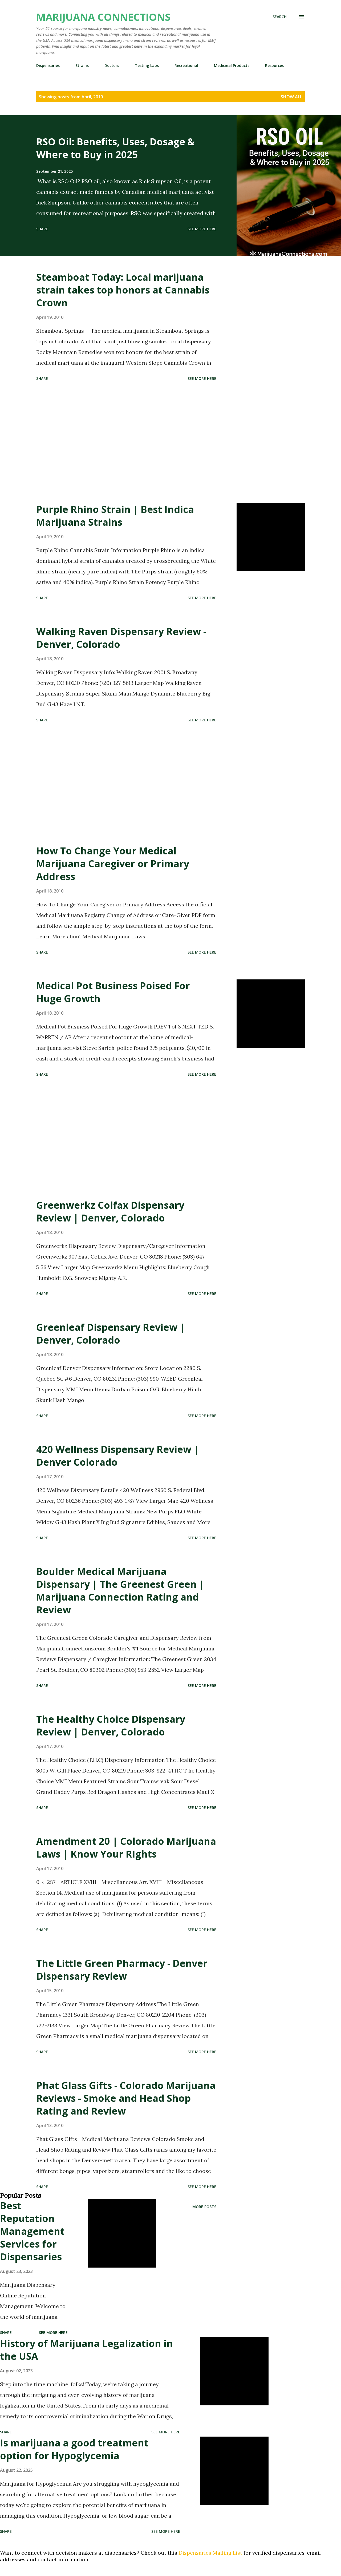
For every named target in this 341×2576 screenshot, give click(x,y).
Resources (274, 65)
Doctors (111, 65)
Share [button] (42, 228)
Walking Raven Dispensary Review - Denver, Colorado (121, 638)
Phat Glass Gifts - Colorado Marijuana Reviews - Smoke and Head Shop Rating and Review (126, 2098)
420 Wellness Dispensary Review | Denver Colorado (117, 1456)
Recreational (186, 65)
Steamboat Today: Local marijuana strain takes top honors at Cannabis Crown (122, 290)
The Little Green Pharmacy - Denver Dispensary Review (122, 1970)
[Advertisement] (126, 443)
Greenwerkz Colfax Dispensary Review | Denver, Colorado (110, 1211)
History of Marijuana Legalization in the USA (86, 2350)
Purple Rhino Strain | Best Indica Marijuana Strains (115, 516)
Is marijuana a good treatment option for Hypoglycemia (74, 2449)
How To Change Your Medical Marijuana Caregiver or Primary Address (112, 863)
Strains (82, 65)
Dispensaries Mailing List (210, 2552)
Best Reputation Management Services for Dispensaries (32, 2231)
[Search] (280, 17)
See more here (202, 228)
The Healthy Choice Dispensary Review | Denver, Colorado (110, 1725)
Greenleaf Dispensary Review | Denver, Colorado (110, 1334)
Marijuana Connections (103, 17)
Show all (291, 97)
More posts (204, 2206)
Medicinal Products (231, 65)
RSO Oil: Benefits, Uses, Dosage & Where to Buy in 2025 (115, 148)
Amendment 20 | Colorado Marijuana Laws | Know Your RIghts (126, 1847)
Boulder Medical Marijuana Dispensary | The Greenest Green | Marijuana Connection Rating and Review (120, 1590)
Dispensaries (48, 65)
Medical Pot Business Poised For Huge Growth (113, 992)
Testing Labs (147, 65)
